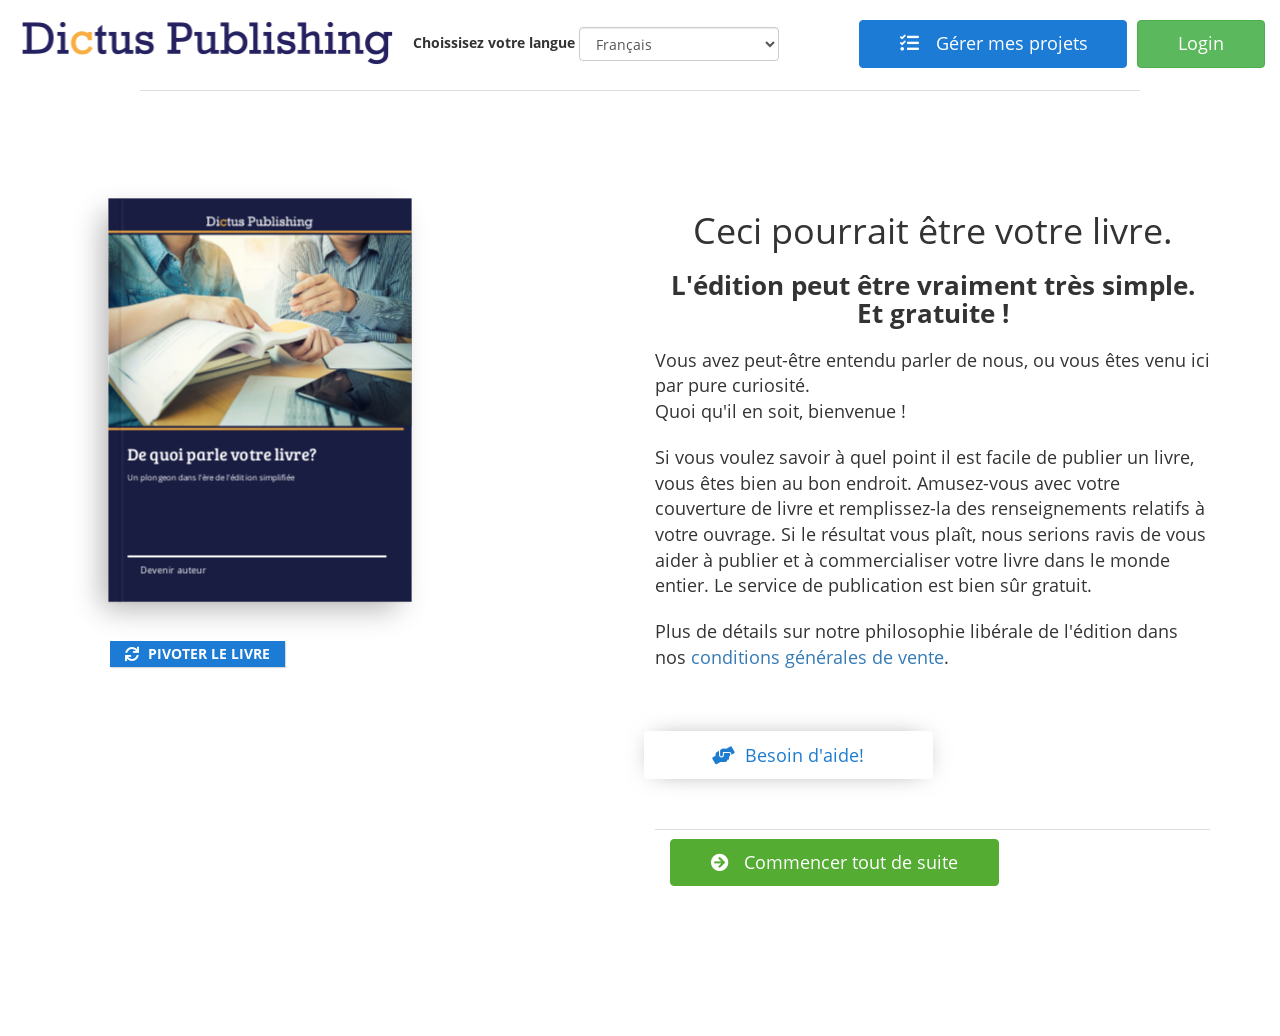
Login (1201, 43)
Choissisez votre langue (494, 42)
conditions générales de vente (817, 657)
